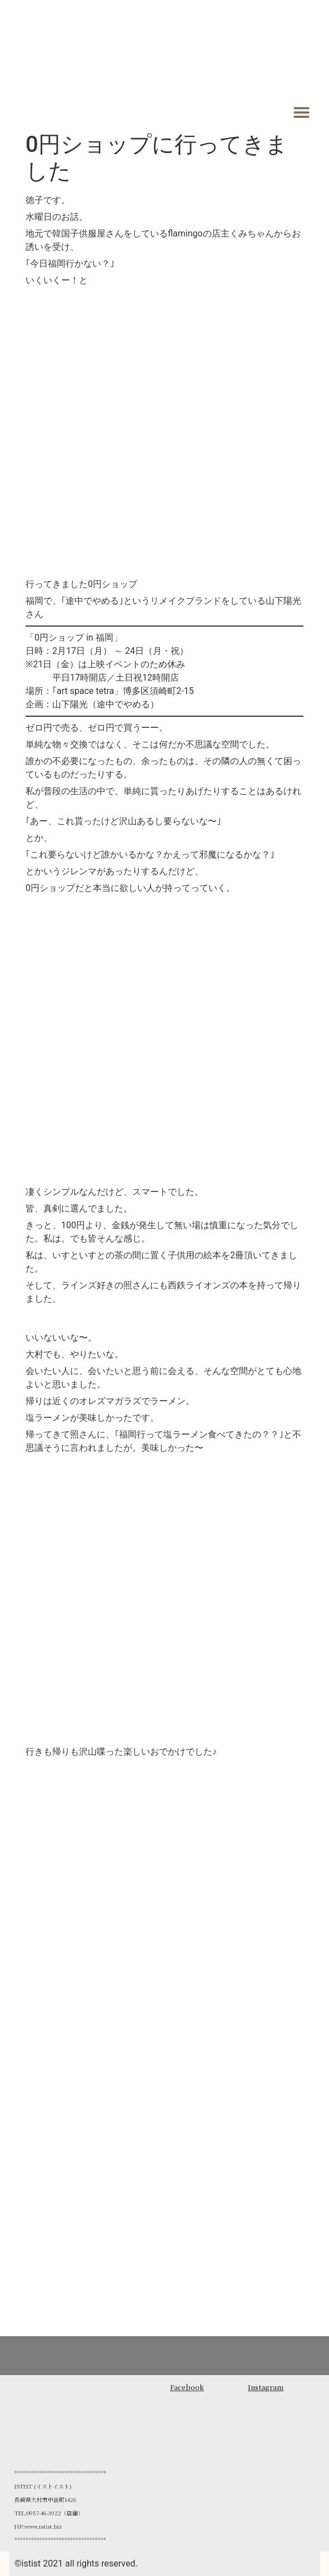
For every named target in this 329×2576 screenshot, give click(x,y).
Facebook (187, 2387)
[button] (302, 112)
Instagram (265, 2387)
